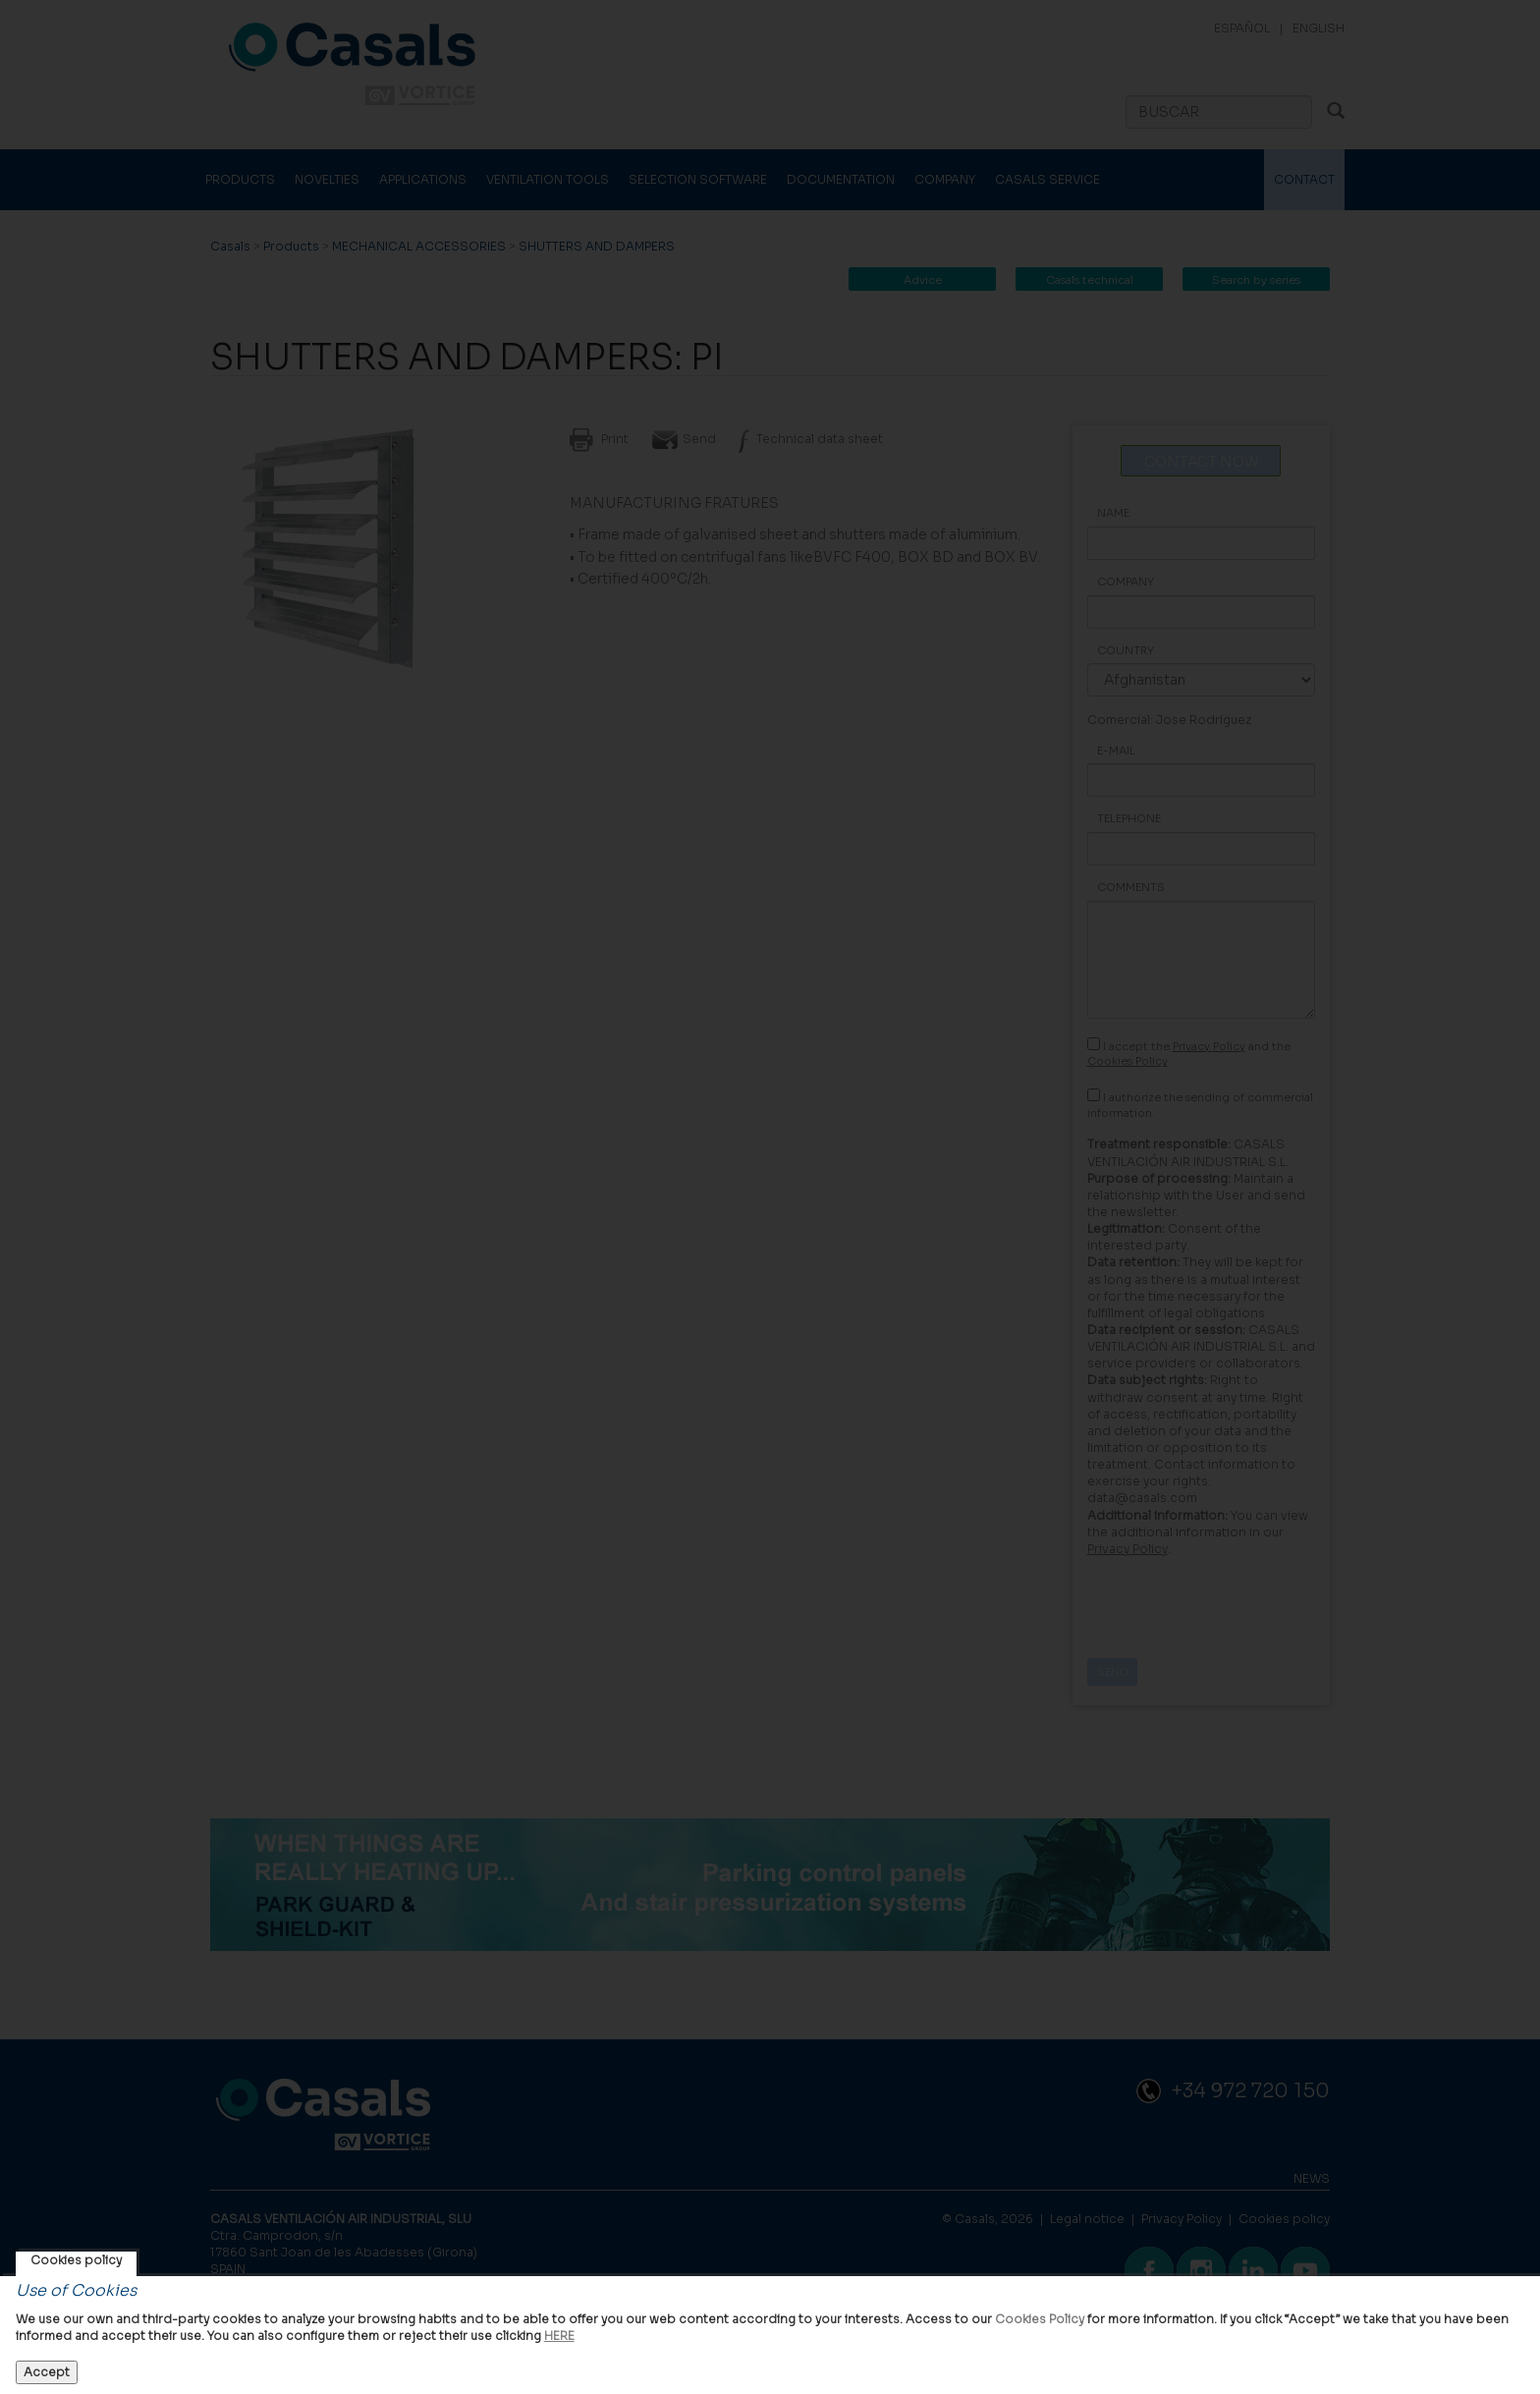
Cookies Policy (1039, 2318)
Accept (47, 2372)
